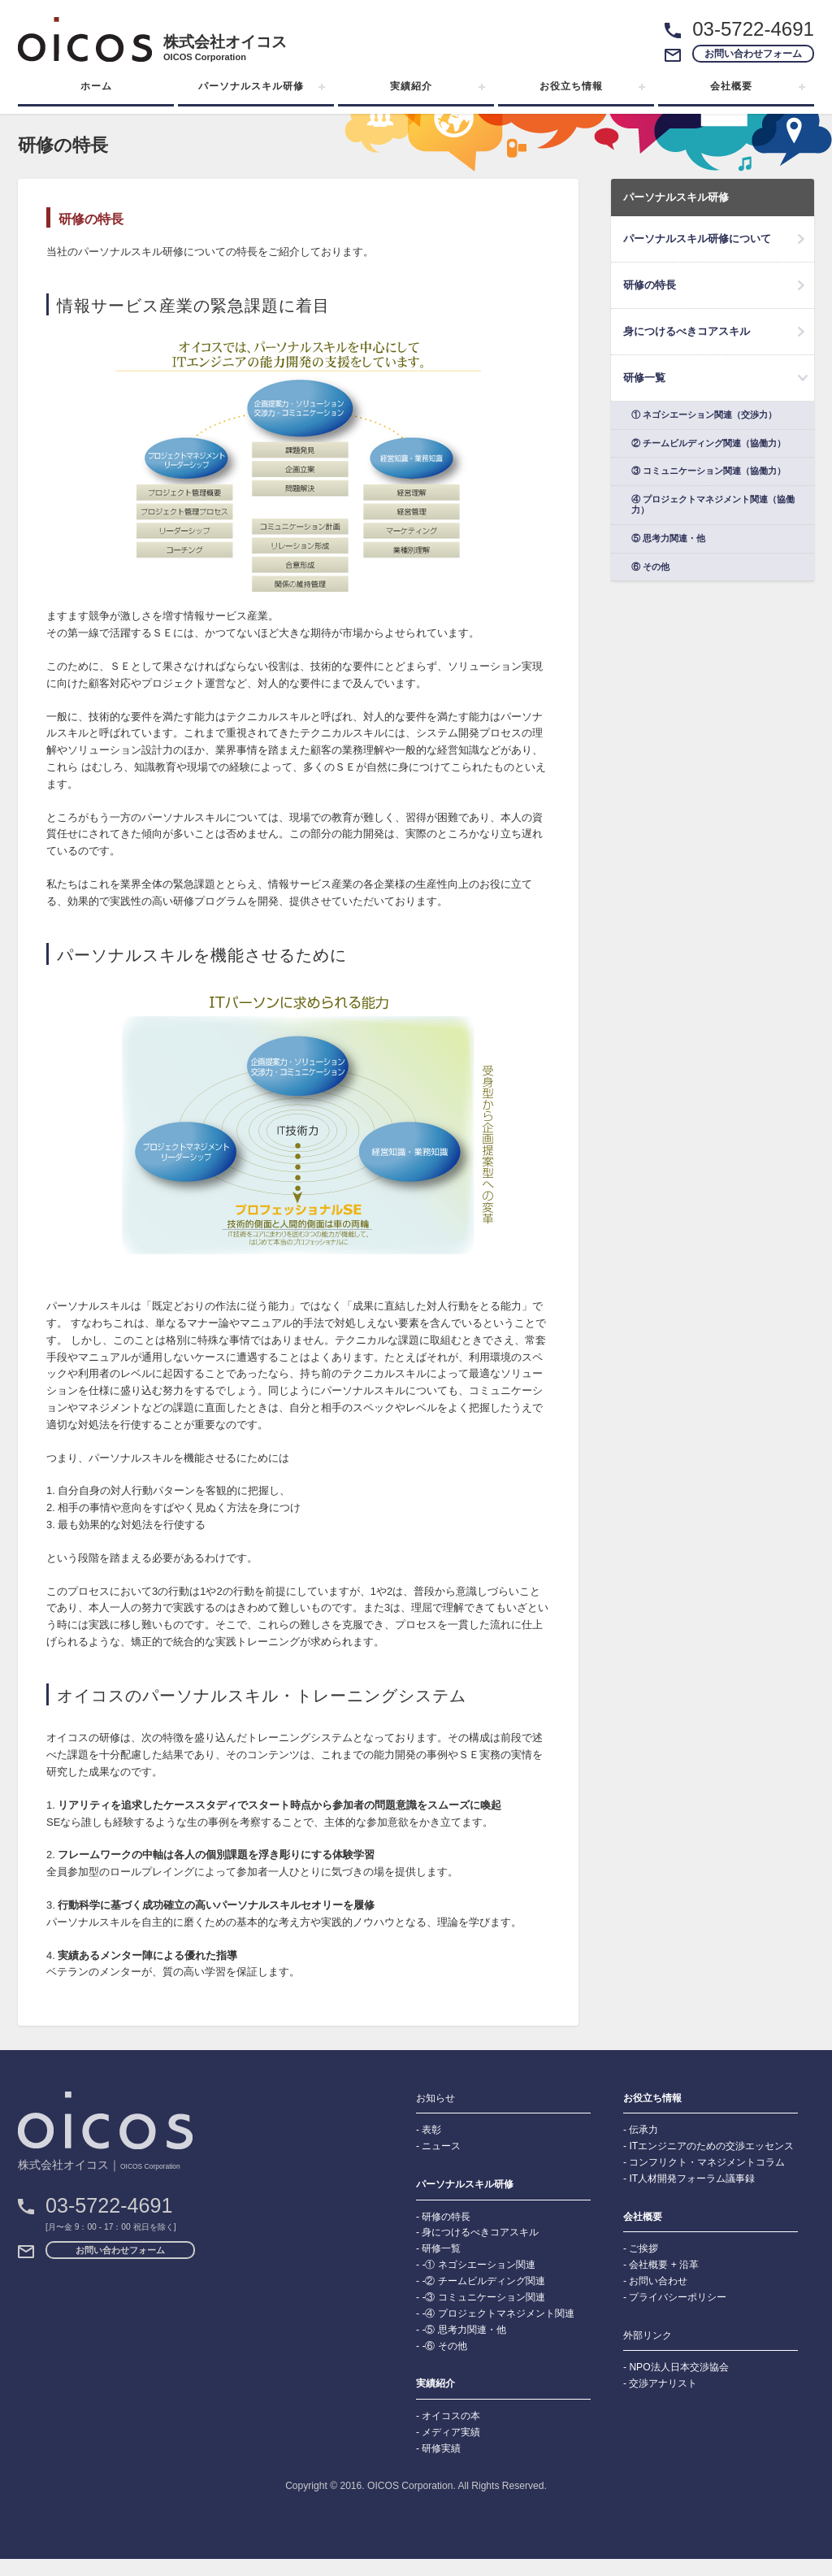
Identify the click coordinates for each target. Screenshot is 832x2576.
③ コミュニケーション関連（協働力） (708, 471)
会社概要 (731, 86)
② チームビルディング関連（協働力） (708, 443)
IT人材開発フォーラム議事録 (692, 2178)
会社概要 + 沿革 (664, 2264)
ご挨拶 (643, 2248)
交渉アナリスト (663, 2383)
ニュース (441, 2146)
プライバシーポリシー (677, 2297)
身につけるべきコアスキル (686, 331)
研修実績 (441, 2448)
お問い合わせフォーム (753, 53)
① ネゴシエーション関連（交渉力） (704, 414)
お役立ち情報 (571, 86)
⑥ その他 (650, 566)
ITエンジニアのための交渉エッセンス (711, 2146)
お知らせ (435, 2098)
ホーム (96, 86)
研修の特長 (649, 285)
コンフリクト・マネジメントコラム (707, 2162)
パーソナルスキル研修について (697, 238)
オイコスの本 (451, 2416)
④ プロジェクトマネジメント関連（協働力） (713, 504)
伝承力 (643, 2129)
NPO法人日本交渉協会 (678, 2367)
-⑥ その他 (444, 2346)
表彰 (431, 2129)
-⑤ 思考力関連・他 (463, 2329)
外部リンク (647, 2335)
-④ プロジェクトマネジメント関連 (498, 2313)
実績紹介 (411, 86)
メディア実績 (451, 2432)
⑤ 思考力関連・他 (668, 538)
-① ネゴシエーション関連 (478, 2264)
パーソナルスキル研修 (251, 86)
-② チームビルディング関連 (483, 2281)
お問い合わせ (658, 2281)
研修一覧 (644, 377)
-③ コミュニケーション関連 (483, 2297)
